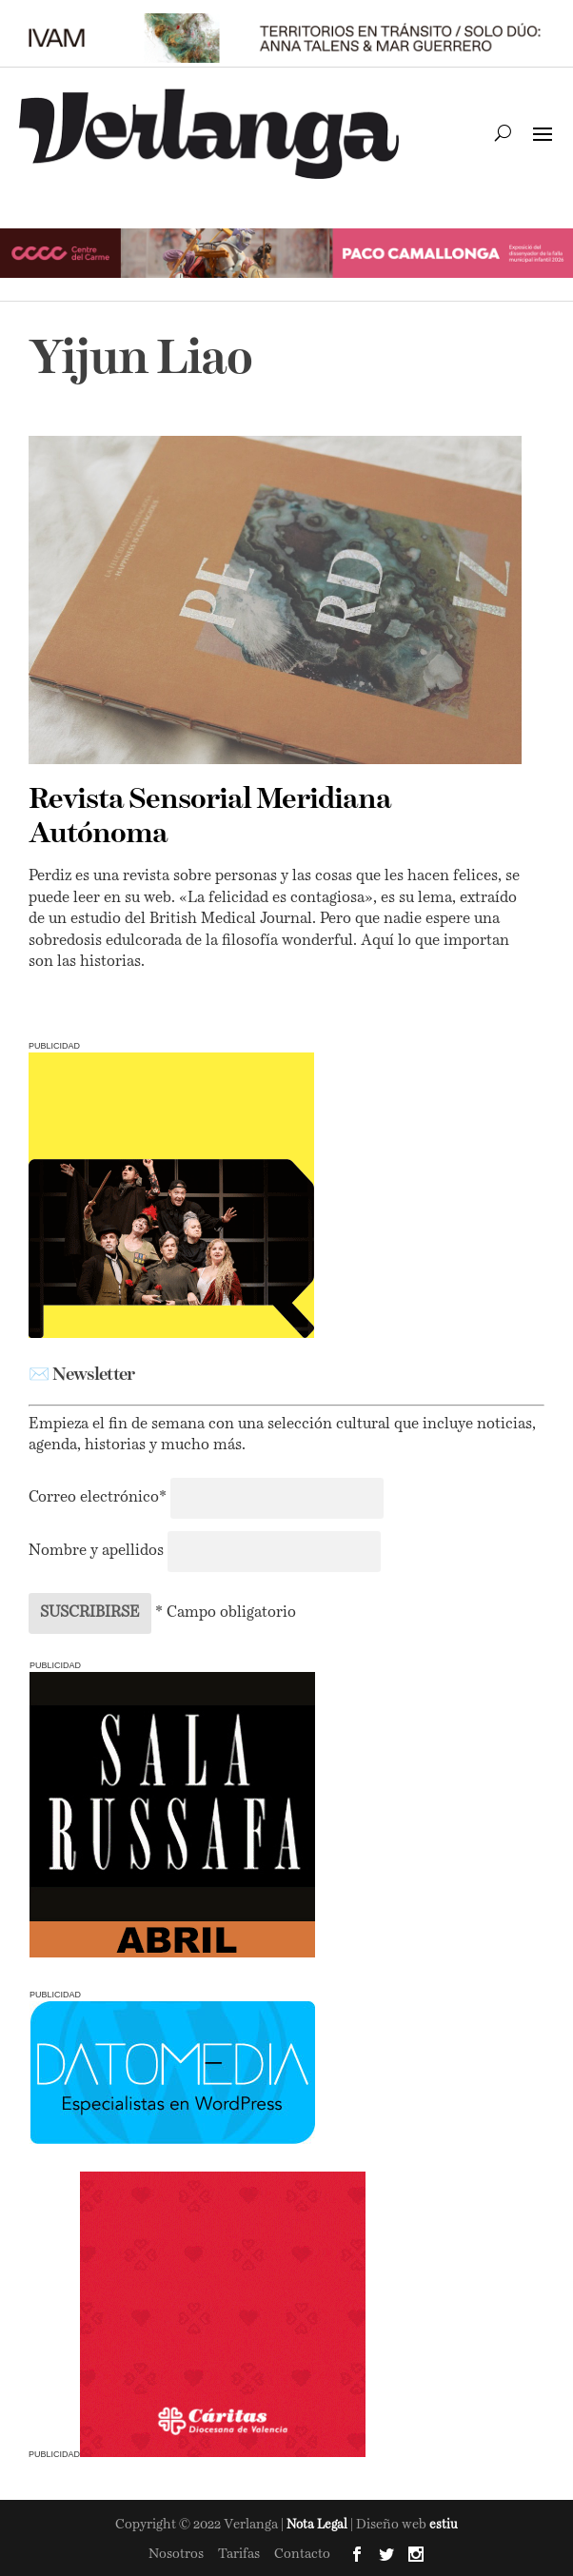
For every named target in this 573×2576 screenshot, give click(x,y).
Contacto (302, 2554)
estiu (443, 2525)
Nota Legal (318, 2525)
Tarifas (239, 2554)
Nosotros (176, 2554)
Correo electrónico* (99, 1497)
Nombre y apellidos (96, 1551)
